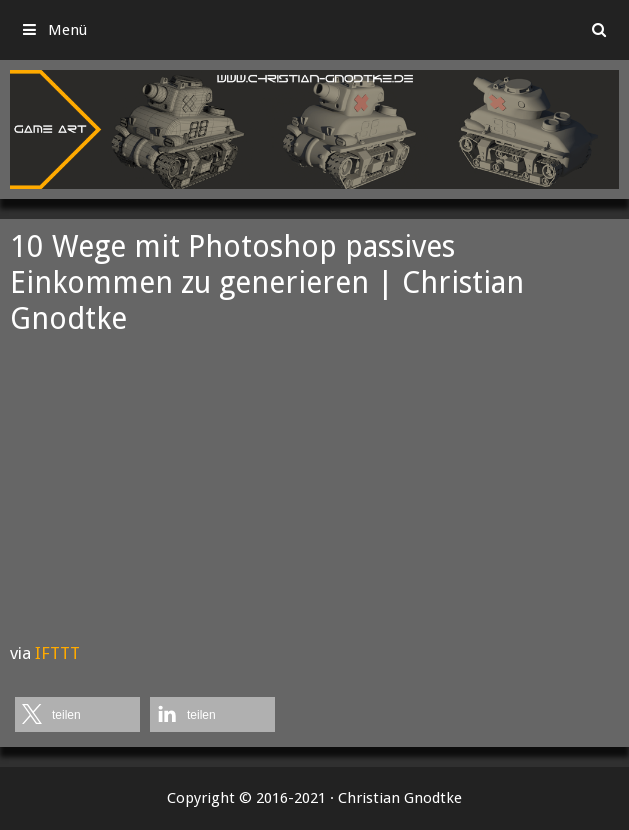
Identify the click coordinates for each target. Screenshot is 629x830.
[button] (77, 714)
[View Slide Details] (314, 129)
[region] (314, 129)
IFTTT (57, 653)
